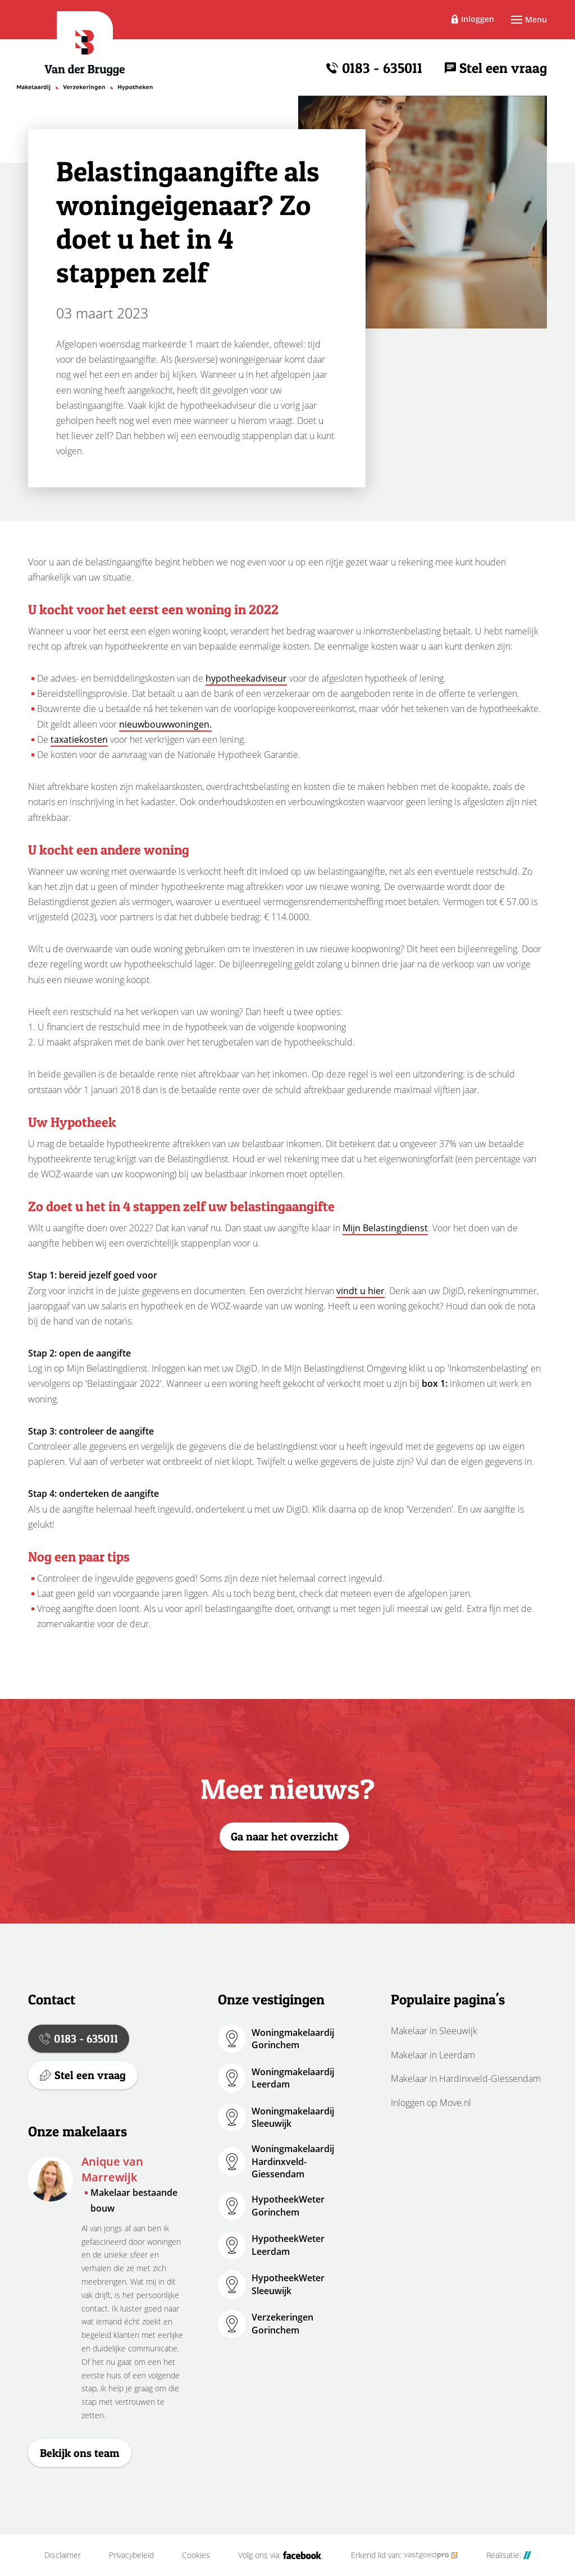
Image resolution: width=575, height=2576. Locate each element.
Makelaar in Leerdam (433, 2055)
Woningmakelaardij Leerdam (293, 2078)
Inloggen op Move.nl (431, 2103)
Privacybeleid (131, 2555)
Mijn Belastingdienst (385, 1228)
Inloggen (477, 18)
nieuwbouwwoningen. (165, 724)
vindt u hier (360, 1291)
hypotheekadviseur (246, 678)
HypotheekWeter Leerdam (288, 2244)
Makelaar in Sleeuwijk (434, 2031)
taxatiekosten (79, 739)
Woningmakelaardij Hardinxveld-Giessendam (293, 2161)
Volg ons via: (280, 2555)
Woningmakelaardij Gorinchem (293, 2038)
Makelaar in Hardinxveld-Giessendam (466, 2078)
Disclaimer (62, 2555)
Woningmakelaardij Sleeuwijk (293, 2117)
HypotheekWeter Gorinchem (288, 2205)
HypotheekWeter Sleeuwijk (288, 2284)
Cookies (196, 2555)
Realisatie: (508, 2555)
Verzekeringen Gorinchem (282, 2323)
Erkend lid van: (404, 2555)
